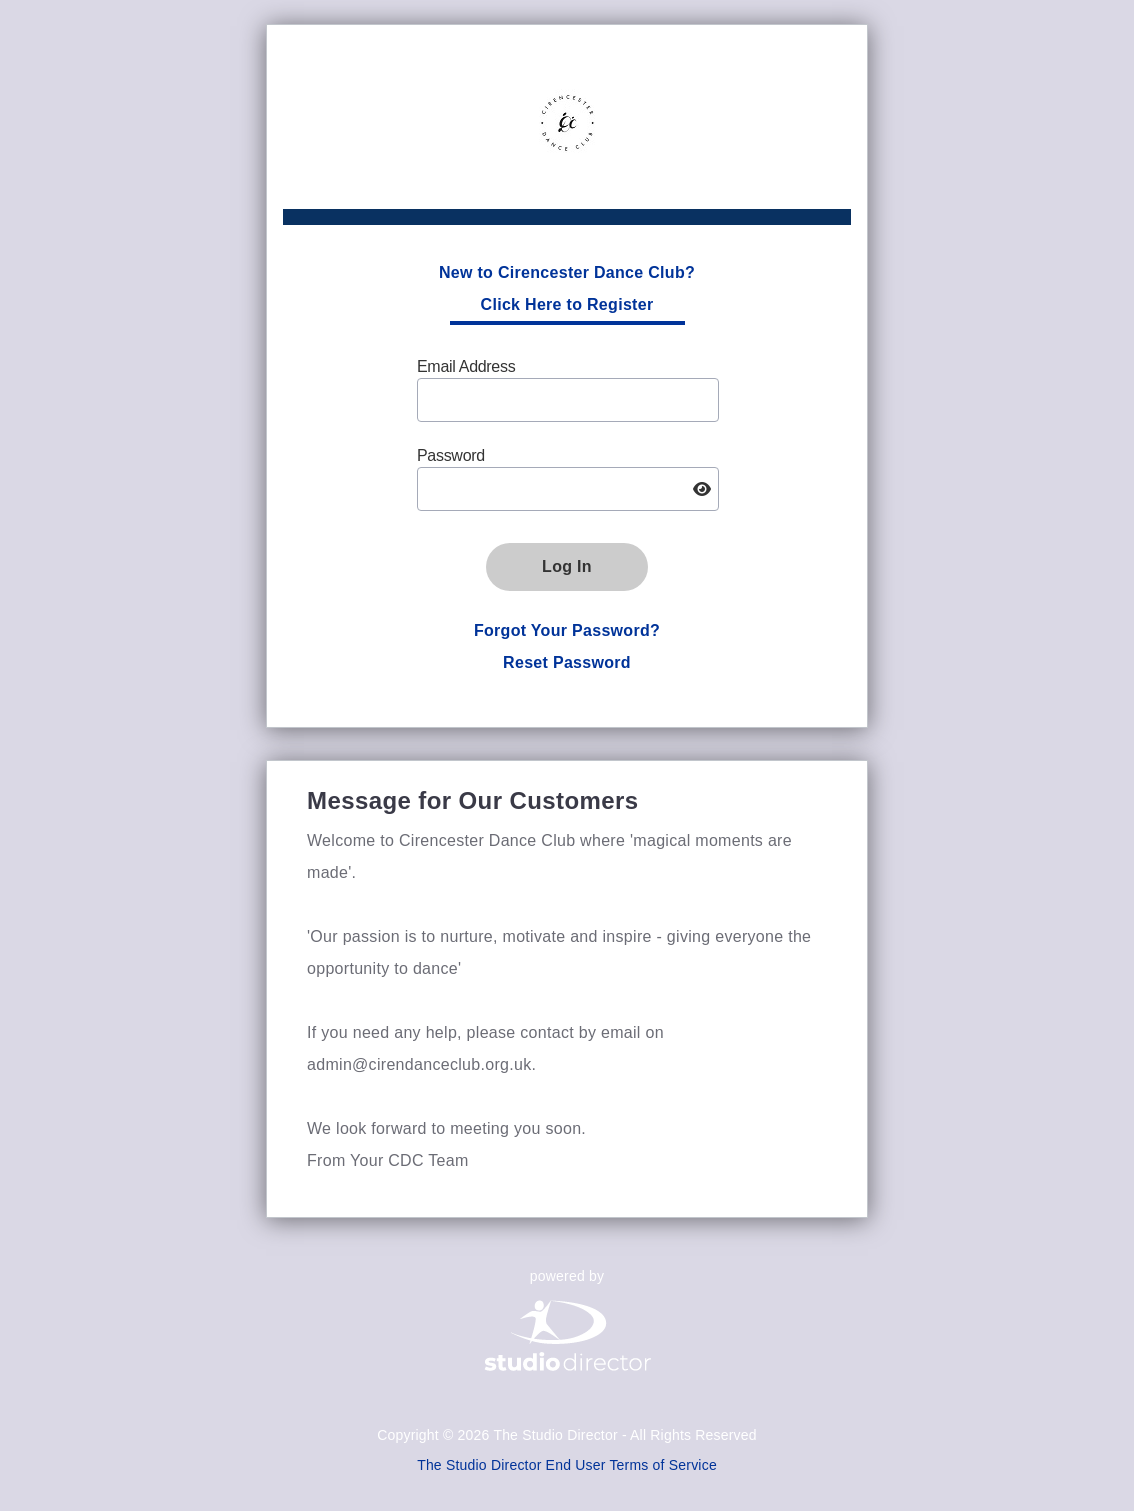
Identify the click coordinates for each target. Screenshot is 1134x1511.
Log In (567, 566)
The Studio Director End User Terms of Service (567, 1465)
